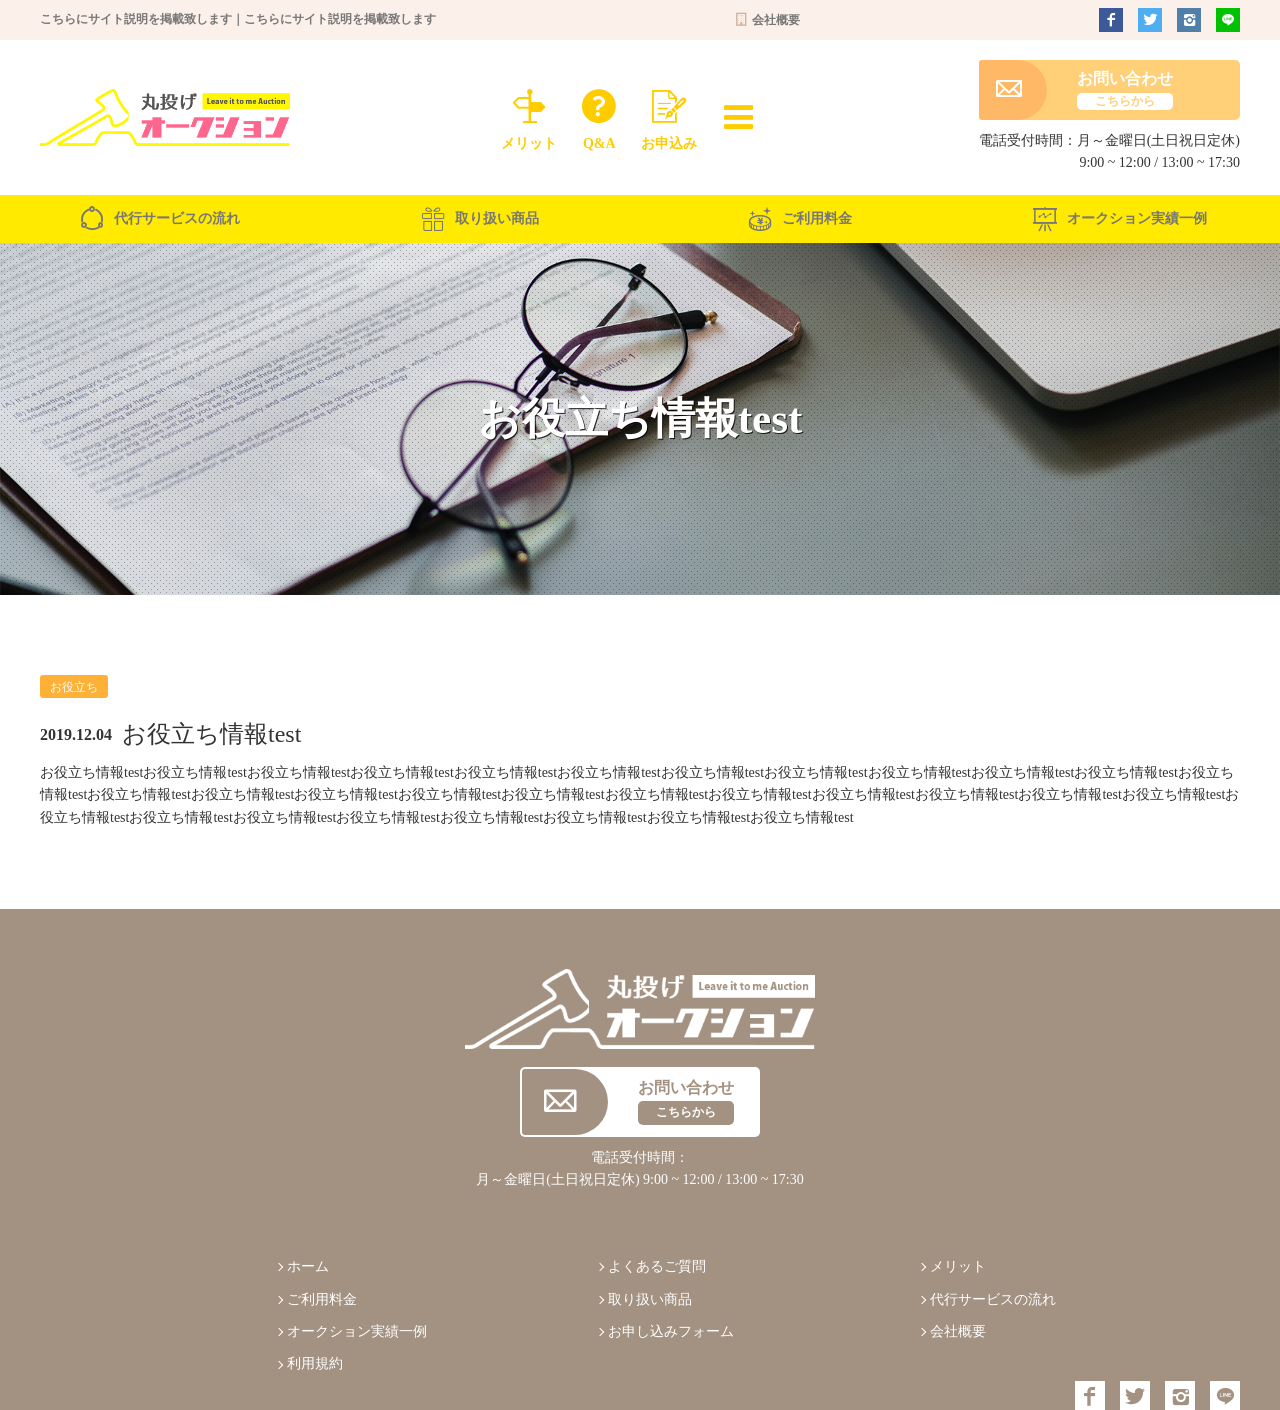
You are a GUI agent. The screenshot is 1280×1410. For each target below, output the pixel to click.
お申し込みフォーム (671, 1331)
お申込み (669, 115)
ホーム (308, 1266)
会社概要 (767, 20)
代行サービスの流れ (160, 219)
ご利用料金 (800, 219)
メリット (529, 115)
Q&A (599, 115)
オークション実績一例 (1120, 219)
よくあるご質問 (657, 1266)
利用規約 (315, 1363)
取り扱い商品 (480, 219)
